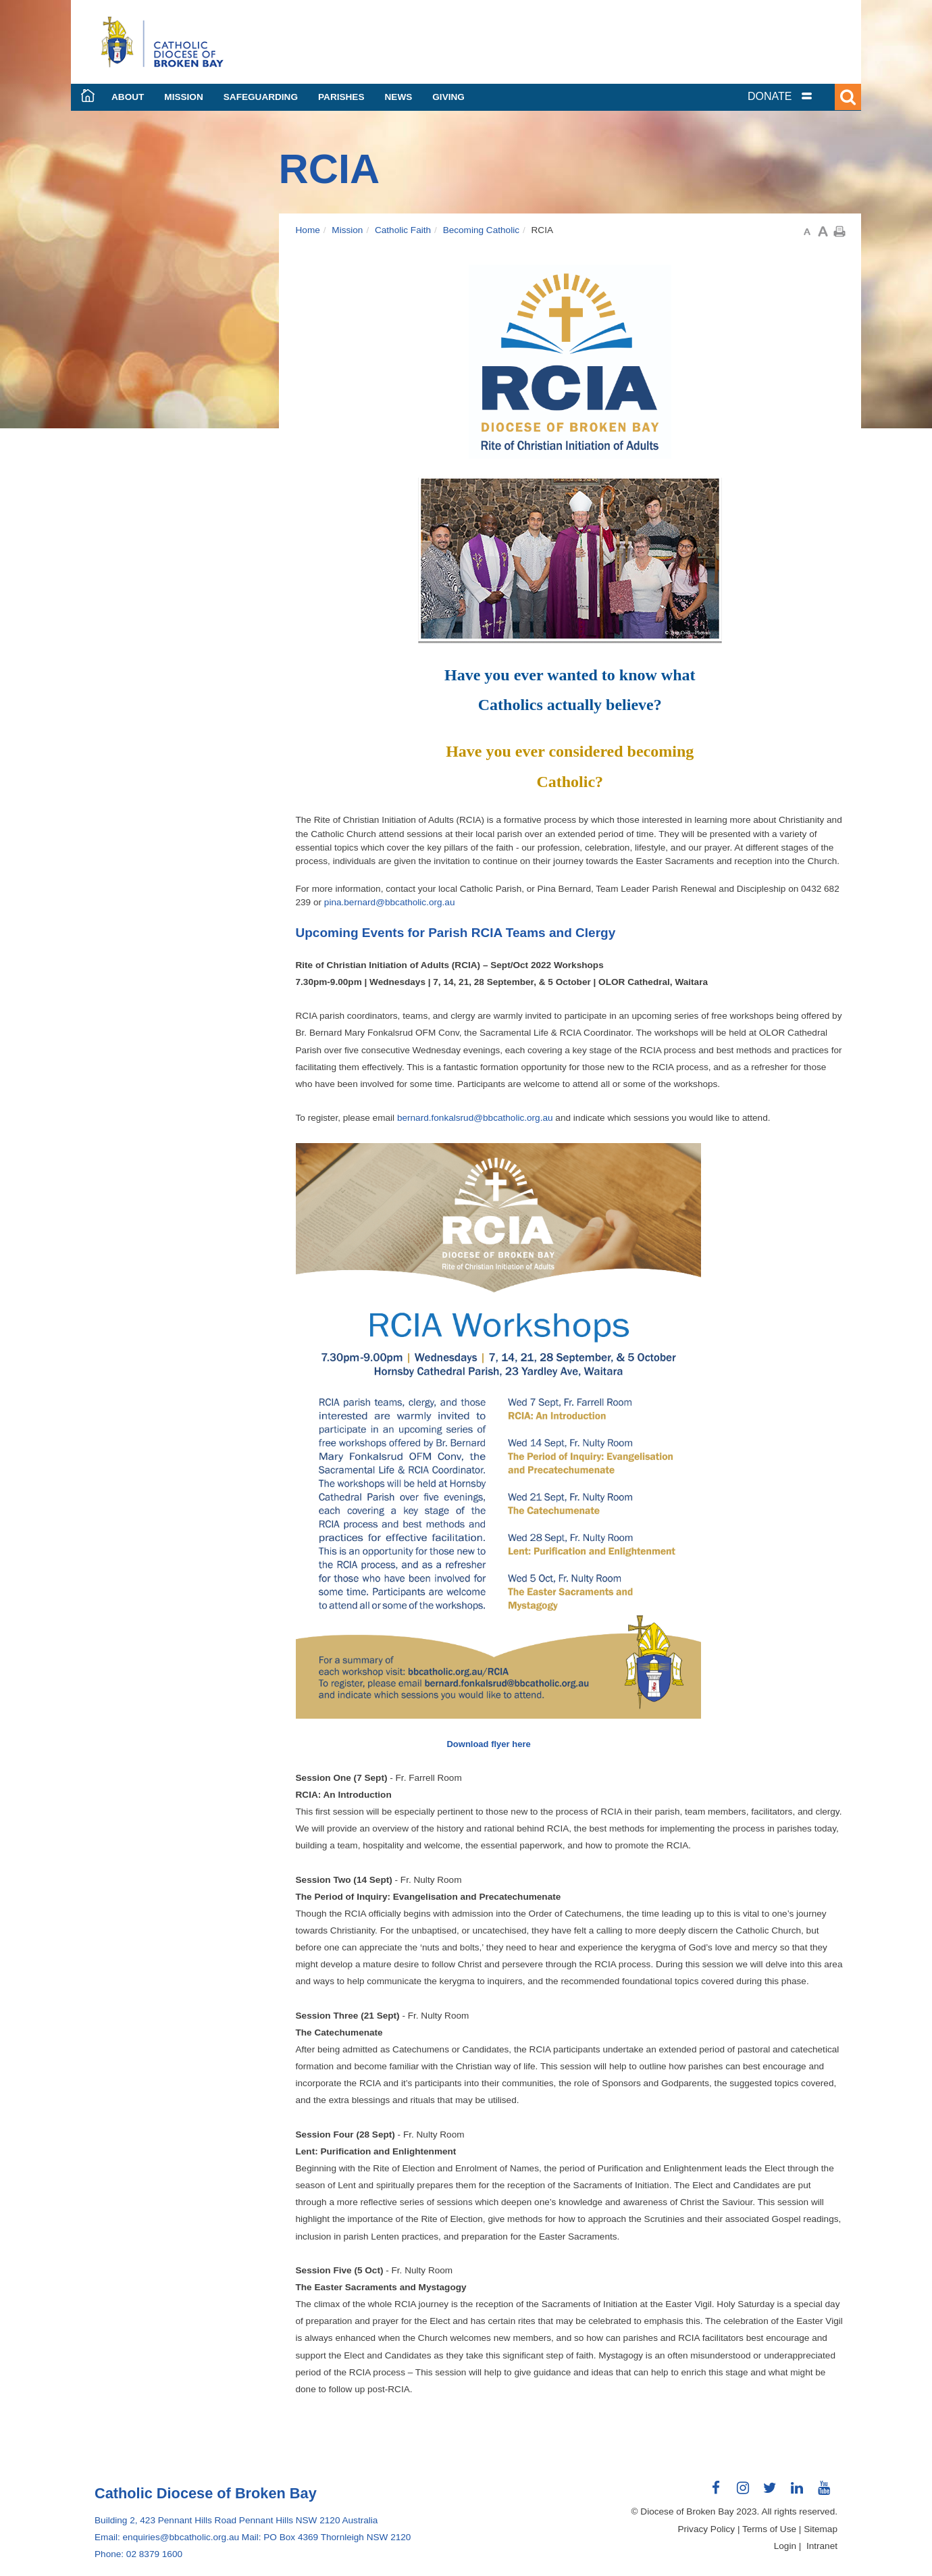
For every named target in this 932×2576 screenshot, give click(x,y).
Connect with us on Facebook (716, 2493)
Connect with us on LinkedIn (797, 2493)
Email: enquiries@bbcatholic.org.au (167, 2537)
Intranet (821, 2546)
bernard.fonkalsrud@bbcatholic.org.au (475, 1118)
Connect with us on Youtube (824, 2493)
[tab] (797, 96)
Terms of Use (769, 2529)
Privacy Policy (706, 2529)
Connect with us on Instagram (743, 2493)
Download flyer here (488, 1744)
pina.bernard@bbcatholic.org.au (389, 902)
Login (785, 2546)
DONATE (770, 96)
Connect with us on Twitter (770, 2493)
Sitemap (820, 2529)
